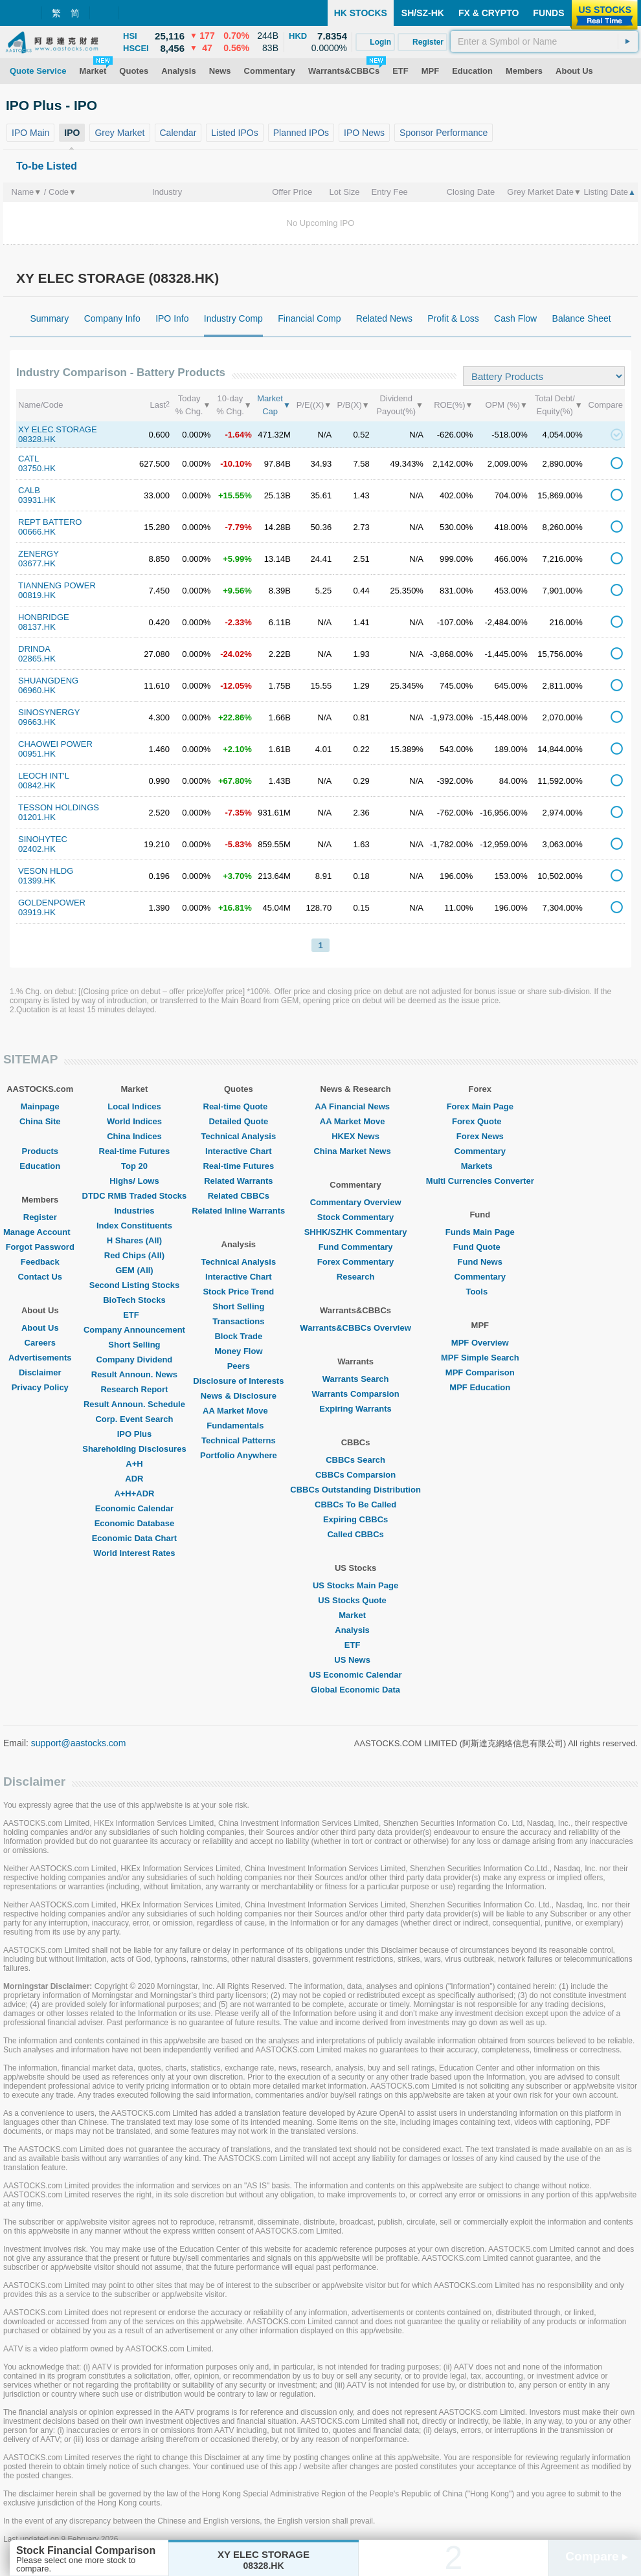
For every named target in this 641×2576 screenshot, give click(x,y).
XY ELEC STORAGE (57, 429)
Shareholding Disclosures (134, 1449)
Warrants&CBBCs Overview (355, 1328)
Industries (134, 1211)
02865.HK (37, 658)
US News (355, 1660)
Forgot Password (40, 1247)
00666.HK (37, 532)
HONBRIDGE (43, 617)
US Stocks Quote (355, 1600)
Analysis (355, 1630)
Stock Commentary (355, 1217)
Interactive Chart (238, 1151)
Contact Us (39, 1277)
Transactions (238, 1321)
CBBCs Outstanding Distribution (355, 1489)
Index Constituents (134, 1225)
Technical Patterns (238, 1440)
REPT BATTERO (50, 522)
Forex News (480, 1136)
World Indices (134, 1121)
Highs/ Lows (134, 1181)
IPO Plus (134, 1434)
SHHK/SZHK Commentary (355, 1232)
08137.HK (37, 627)
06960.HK (37, 690)
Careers (40, 1343)
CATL (28, 458)
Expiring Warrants (355, 1409)
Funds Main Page (480, 1232)
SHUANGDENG (48, 680)
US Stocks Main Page (355, 1585)
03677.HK (37, 563)
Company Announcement (134, 1330)
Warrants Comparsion (355, 1394)
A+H (134, 1464)
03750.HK (37, 468)
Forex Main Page (480, 1106)
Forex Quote (480, 1121)
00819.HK (37, 595)
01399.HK (37, 880)
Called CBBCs (355, 1534)
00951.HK (37, 754)
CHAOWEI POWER (55, 744)
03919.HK (37, 912)
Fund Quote (480, 1247)
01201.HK (37, 817)
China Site (40, 1121)
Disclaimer (40, 1372)
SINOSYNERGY (49, 712)
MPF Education (479, 1387)
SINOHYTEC (42, 839)
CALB (29, 490)
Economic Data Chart (134, 1538)
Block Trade (238, 1336)
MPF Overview (480, 1343)
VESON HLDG (45, 871)
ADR (134, 1478)
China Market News (355, 1151)
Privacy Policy (40, 1387)
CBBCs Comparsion (355, 1475)
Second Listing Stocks (134, 1285)
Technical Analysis (238, 1136)
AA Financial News (355, 1106)
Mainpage (40, 1106)
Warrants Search (355, 1379)
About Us (40, 1328)
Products (40, 1151)
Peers (238, 1366)
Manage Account (40, 1232)
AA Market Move (239, 1411)
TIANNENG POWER (57, 585)
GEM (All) (134, 1270)
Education (39, 1166)
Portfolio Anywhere (238, 1455)
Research (356, 1277)
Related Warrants (238, 1181)
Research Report (134, 1389)
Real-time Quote (239, 1106)
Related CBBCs (238, 1196)
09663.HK (37, 722)
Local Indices (134, 1106)
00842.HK (37, 785)
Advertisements (40, 1357)
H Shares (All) (134, 1240)
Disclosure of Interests (238, 1381)
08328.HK (37, 439)
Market (355, 1615)
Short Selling (134, 1344)
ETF (134, 1315)
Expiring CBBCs (355, 1519)
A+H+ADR (134, 1493)
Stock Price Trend (238, 1291)
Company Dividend (134, 1359)
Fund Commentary (356, 1247)
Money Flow (238, 1351)
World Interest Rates (134, 1553)
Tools (480, 1291)
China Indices (134, 1136)
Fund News (480, 1262)
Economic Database (135, 1523)
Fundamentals (238, 1425)
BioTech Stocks (134, 1300)
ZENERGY (38, 554)
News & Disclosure (238, 1396)
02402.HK (37, 849)
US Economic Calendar (355, 1675)
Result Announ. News (134, 1374)
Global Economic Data (355, 1689)
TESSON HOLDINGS (58, 807)
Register (40, 1217)
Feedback (40, 1262)
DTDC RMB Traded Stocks (134, 1196)
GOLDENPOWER (51, 902)
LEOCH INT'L (43, 776)
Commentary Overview (355, 1202)
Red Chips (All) (134, 1255)
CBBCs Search (355, 1460)
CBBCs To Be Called (355, 1504)
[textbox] (544, 41)
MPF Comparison (480, 1372)
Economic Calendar (134, 1508)
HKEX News (355, 1136)
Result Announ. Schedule (134, 1404)
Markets (480, 1166)
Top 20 (134, 1166)
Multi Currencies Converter (480, 1181)
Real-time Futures (134, 1151)
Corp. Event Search (134, 1419)
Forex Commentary (355, 1262)
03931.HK (37, 500)
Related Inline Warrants (238, 1211)
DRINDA (34, 649)
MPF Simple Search (480, 1357)
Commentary (480, 1151)
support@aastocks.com (78, 1743)
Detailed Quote (238, 1121)
